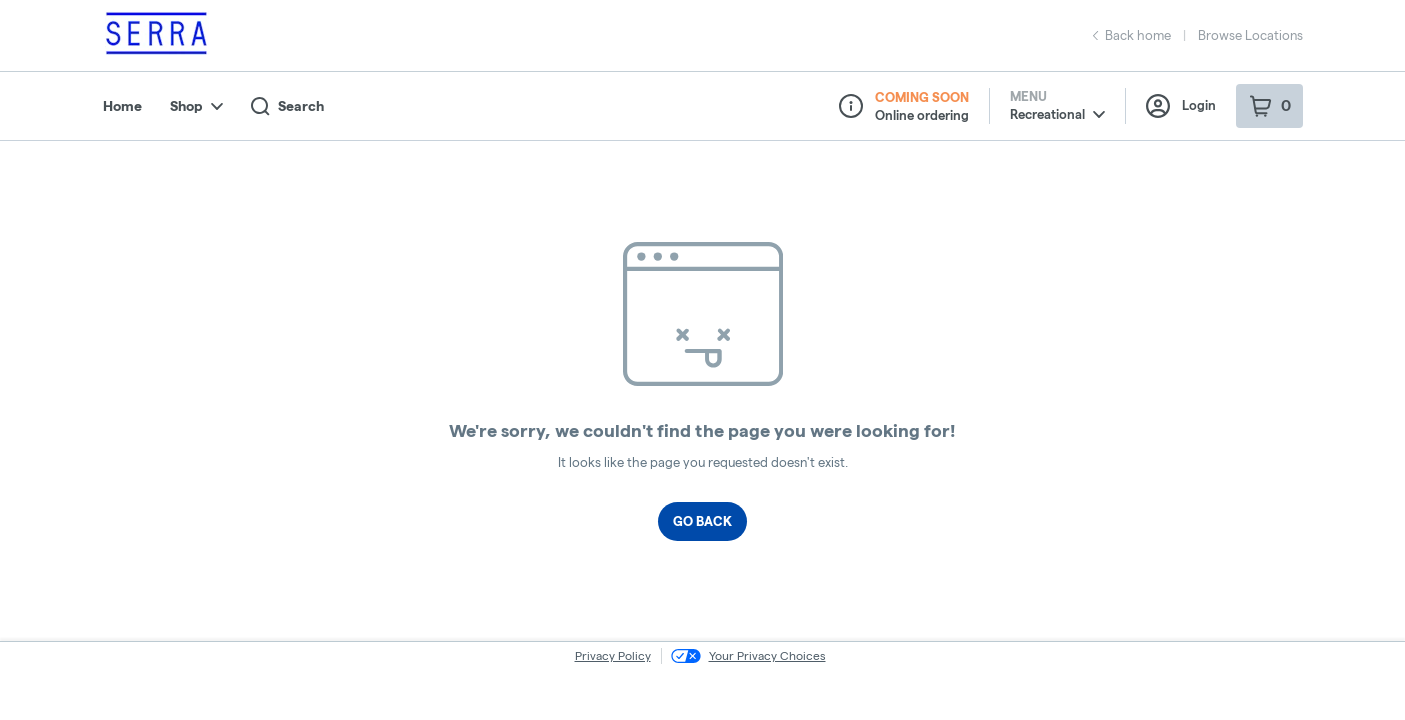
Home (122, 106)
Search (287, 106)
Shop (196, 106)
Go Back (702, 521)
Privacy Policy (613, 655)
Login (1181, 106)
